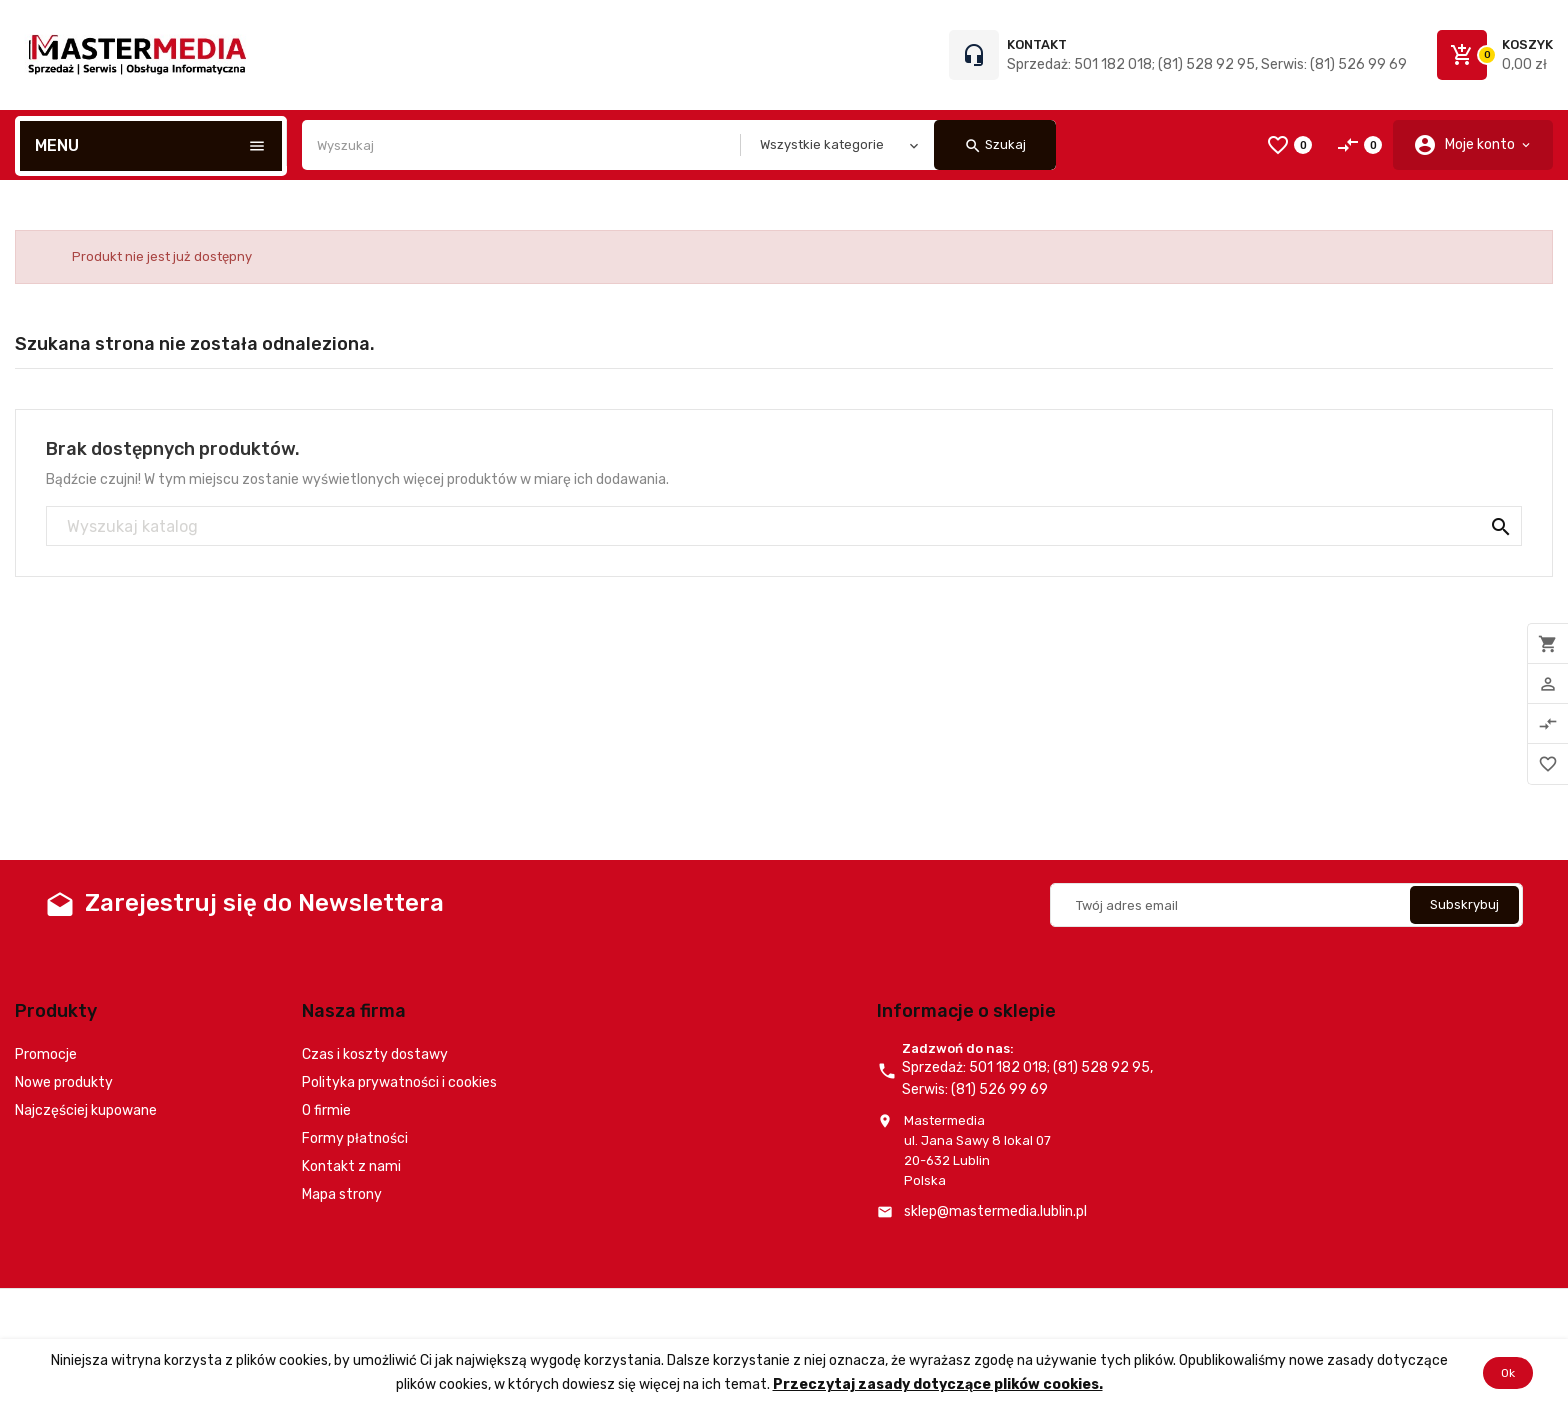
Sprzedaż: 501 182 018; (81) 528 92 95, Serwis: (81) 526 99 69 (1207, 64)
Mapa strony (342, 1194)
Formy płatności (355, 1138)
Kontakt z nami (351, 1166)
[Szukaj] (784, 527)
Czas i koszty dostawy (375, 1054)
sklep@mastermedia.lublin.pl (995, 1211)
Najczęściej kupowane (86, 1110)
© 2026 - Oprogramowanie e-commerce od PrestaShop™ (190, 1313)
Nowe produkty (64, 1082)
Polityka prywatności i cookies (399, 1082)
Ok (1508, 1373)
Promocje (46, 1054)
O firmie (326, 1110)
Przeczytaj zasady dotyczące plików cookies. (938, 1384)
